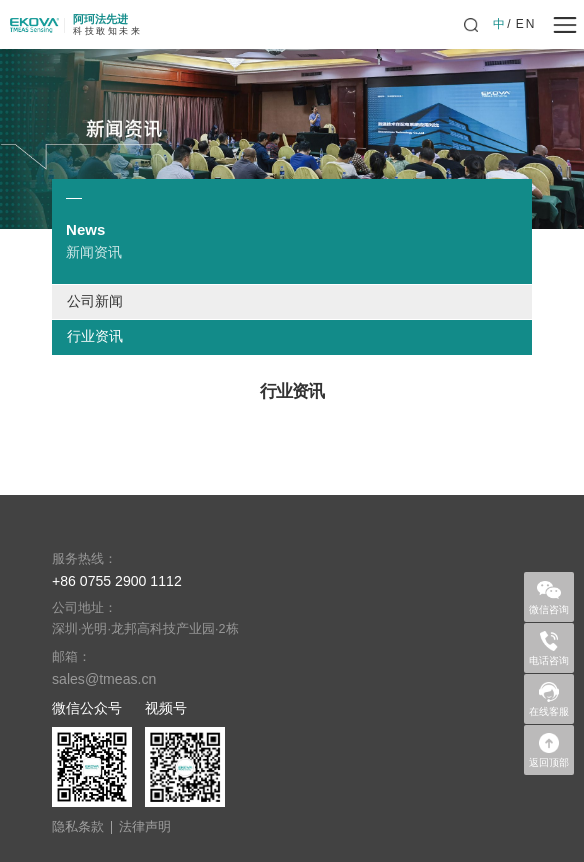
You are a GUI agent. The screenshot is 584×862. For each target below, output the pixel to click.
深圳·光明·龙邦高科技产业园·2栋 (145, 629)
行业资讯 (95, 336)
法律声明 (145, 827)
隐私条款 (78, 827)
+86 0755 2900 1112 (117, 581)
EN (526, 24)
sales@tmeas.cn (104, 679)
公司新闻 (95, 301)
